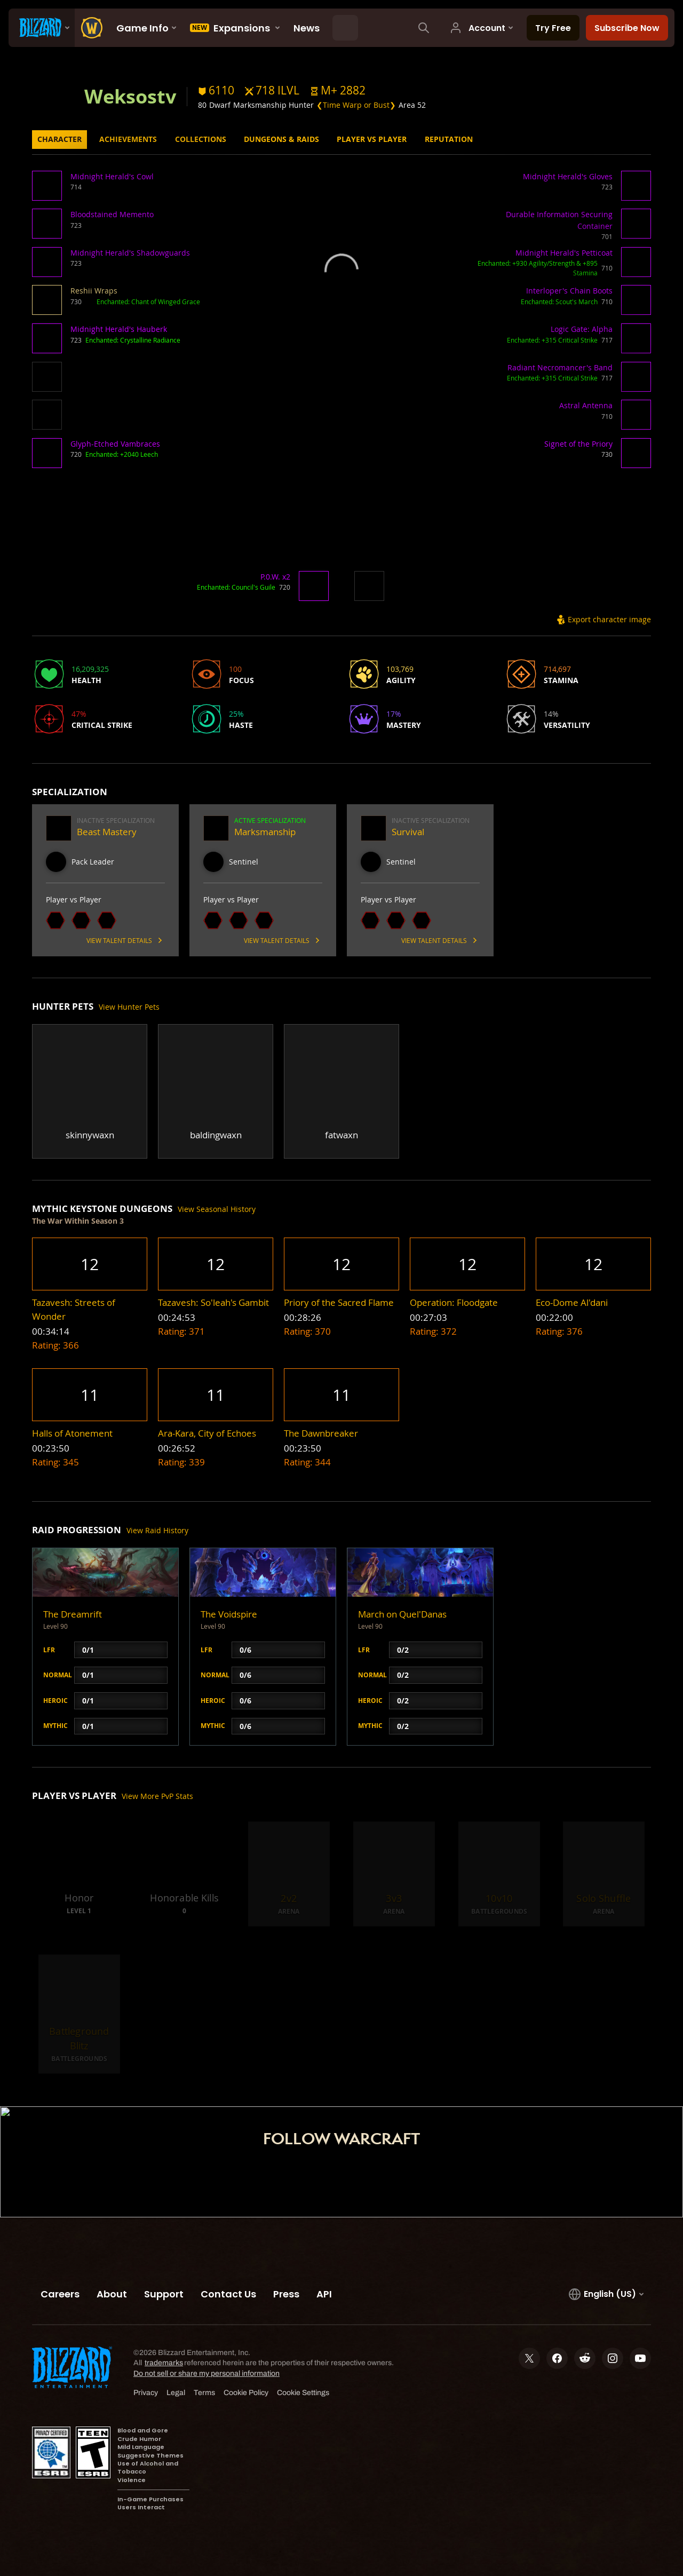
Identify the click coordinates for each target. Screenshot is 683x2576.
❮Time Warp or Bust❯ (356, 105)
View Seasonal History (217, 1209)
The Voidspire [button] (229, 1614)
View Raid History (157, 1530)
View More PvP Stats (157, 1796)
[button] (338, 90)
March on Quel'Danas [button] (402, 1614)
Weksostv (130, 96)
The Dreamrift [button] (72, 1614)
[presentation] (42, 28)
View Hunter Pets (129, 1007)
